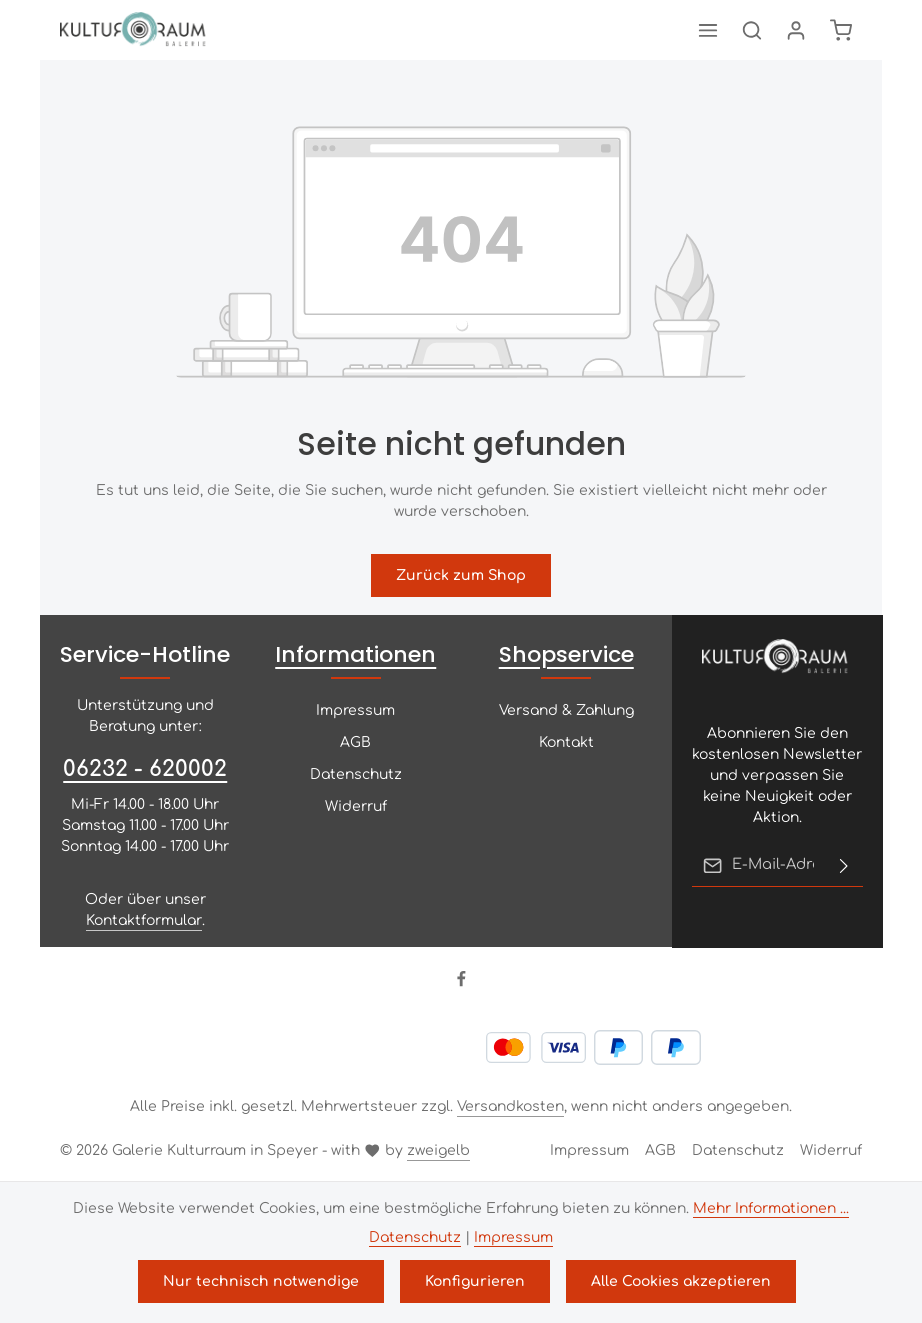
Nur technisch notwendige (261, 1281)
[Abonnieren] (843, 865)
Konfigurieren (475, 1281)
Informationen (355, 654)
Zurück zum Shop (461, 575)
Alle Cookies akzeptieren (681, 1281)
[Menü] (708, 30)
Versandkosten (510, 1106)
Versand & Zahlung (566, 710)
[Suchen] (752, 30)
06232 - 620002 (145, 769)
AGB (355, 742)
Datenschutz (356, 774)
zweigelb (438, 1150)
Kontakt (566, 742)
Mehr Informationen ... (771, 1208)
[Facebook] (461, 983)
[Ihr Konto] (796, 30)
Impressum (355, 710)
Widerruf (356, 806)
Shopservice (566, 654)
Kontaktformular (144, 920)
